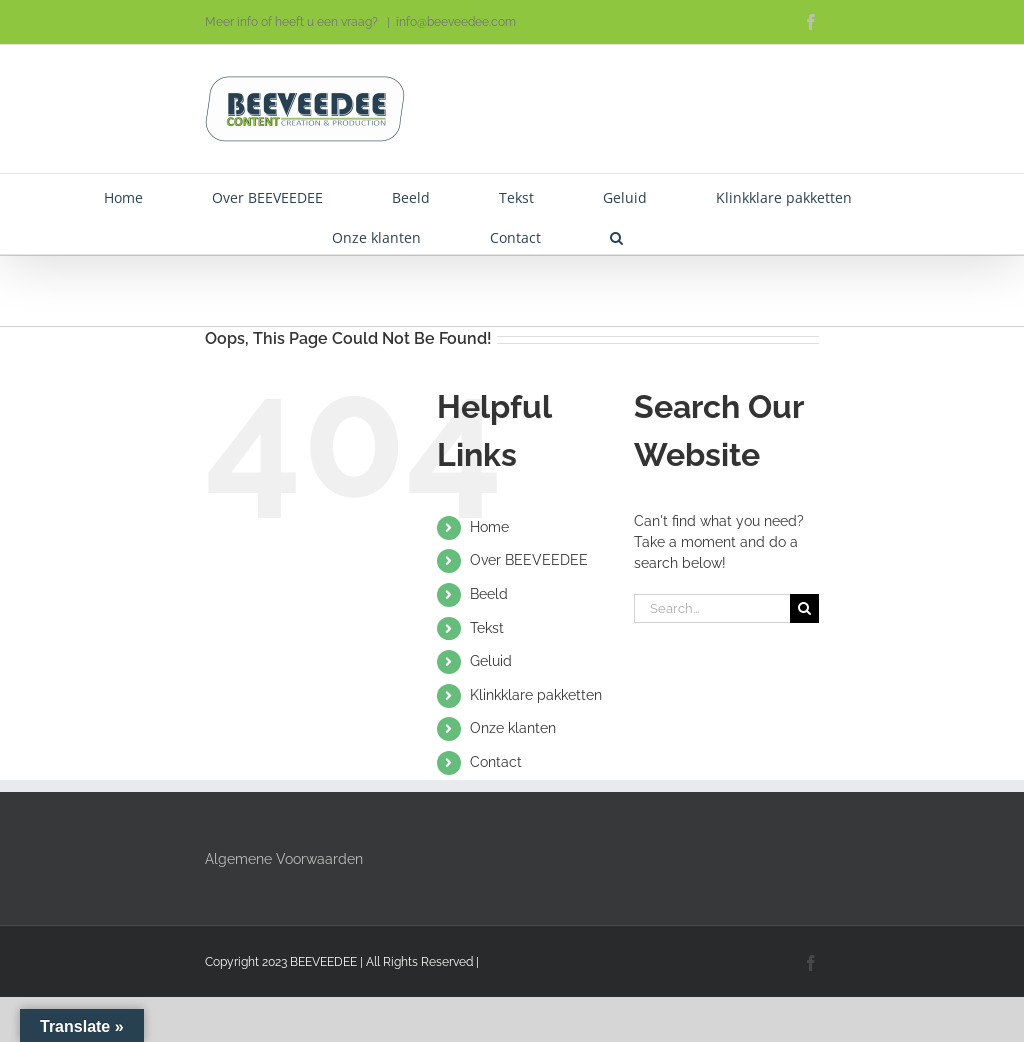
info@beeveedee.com (456, 22)
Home (489, 527)
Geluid (491, 661)
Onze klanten (513, 728)
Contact (496, 762)
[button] (616, 234)
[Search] (804, 608)
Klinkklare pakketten (536, 695)
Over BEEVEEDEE (529, 560)
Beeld (489, 594)
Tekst (487, 628)
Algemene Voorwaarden (284, 859)
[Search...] (712, 608)
